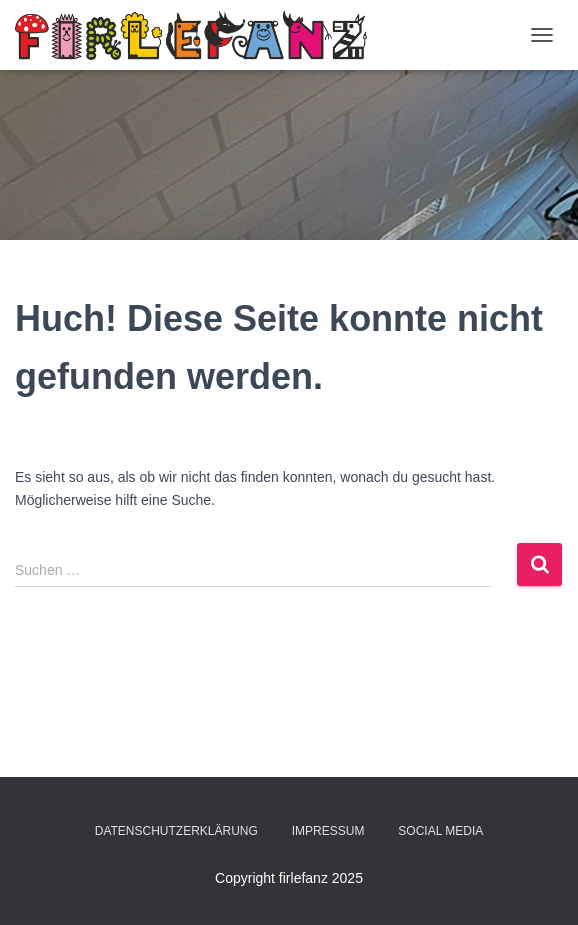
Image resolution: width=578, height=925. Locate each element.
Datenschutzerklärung (176, 831)
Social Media (440, 831)
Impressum (328, 831)
